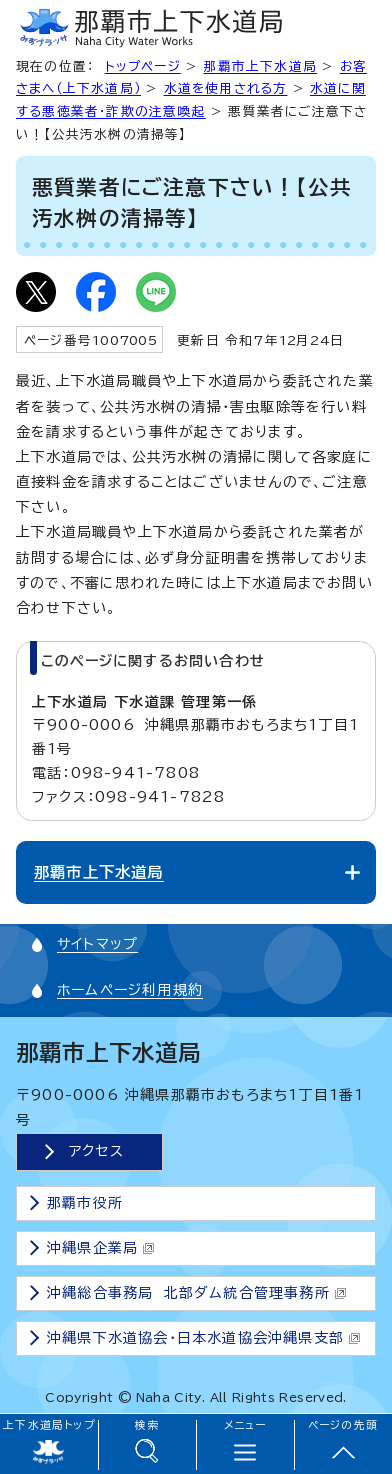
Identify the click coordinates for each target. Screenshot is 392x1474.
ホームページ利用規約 (130, 990)
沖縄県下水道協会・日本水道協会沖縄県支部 (204, 1338)
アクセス (96, 1151)
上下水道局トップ (49, 1425)
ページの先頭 (343, 1425)
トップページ (143, 66)
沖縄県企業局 (101, 1248)
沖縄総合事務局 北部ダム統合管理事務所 (197, 1293)
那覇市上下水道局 (260, 66)
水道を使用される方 (226, 88)
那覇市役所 (85, 1203)
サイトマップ (97, 944)
